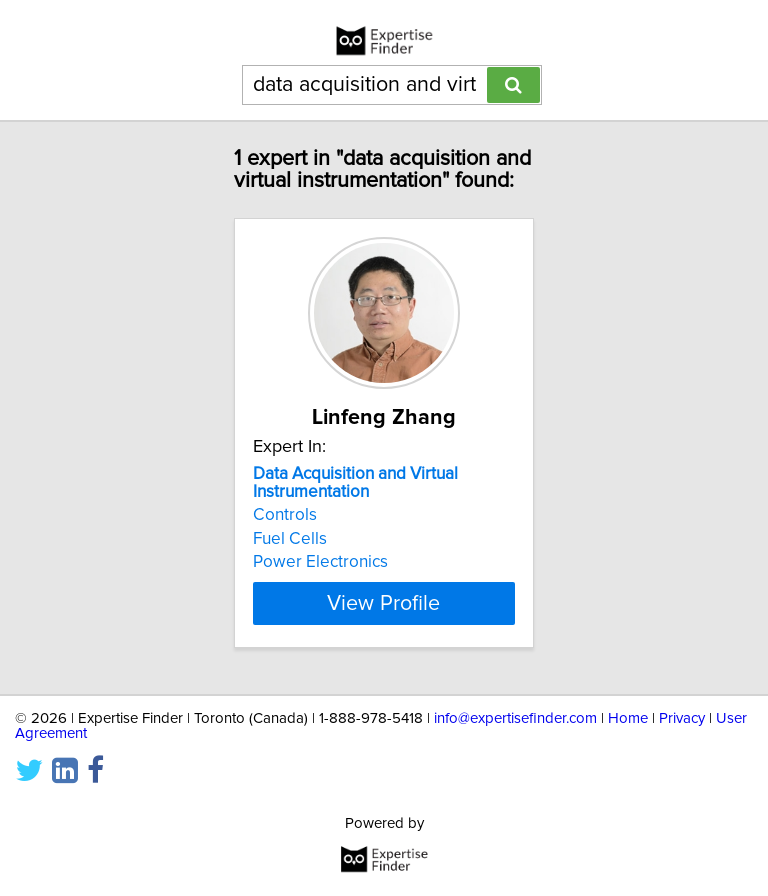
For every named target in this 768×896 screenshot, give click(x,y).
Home (628, 718)
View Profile (383, 603)
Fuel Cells (290, 539)
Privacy (682, 718)
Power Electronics (320, 562)
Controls (285, 515)
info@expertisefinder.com (515, 718)
